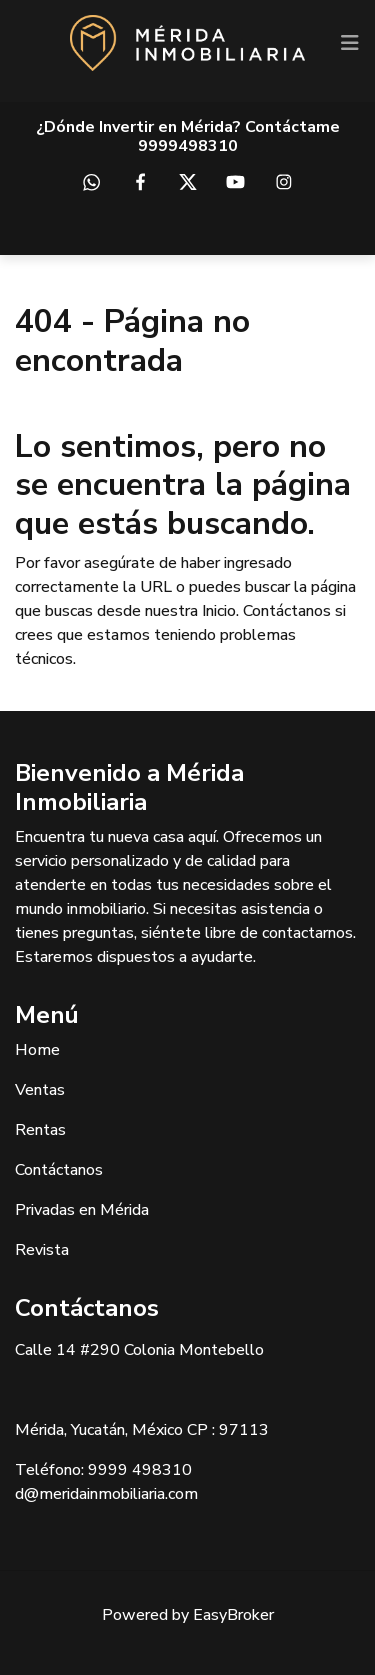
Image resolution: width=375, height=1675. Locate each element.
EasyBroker (233, 1615)
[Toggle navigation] (350, 43)
